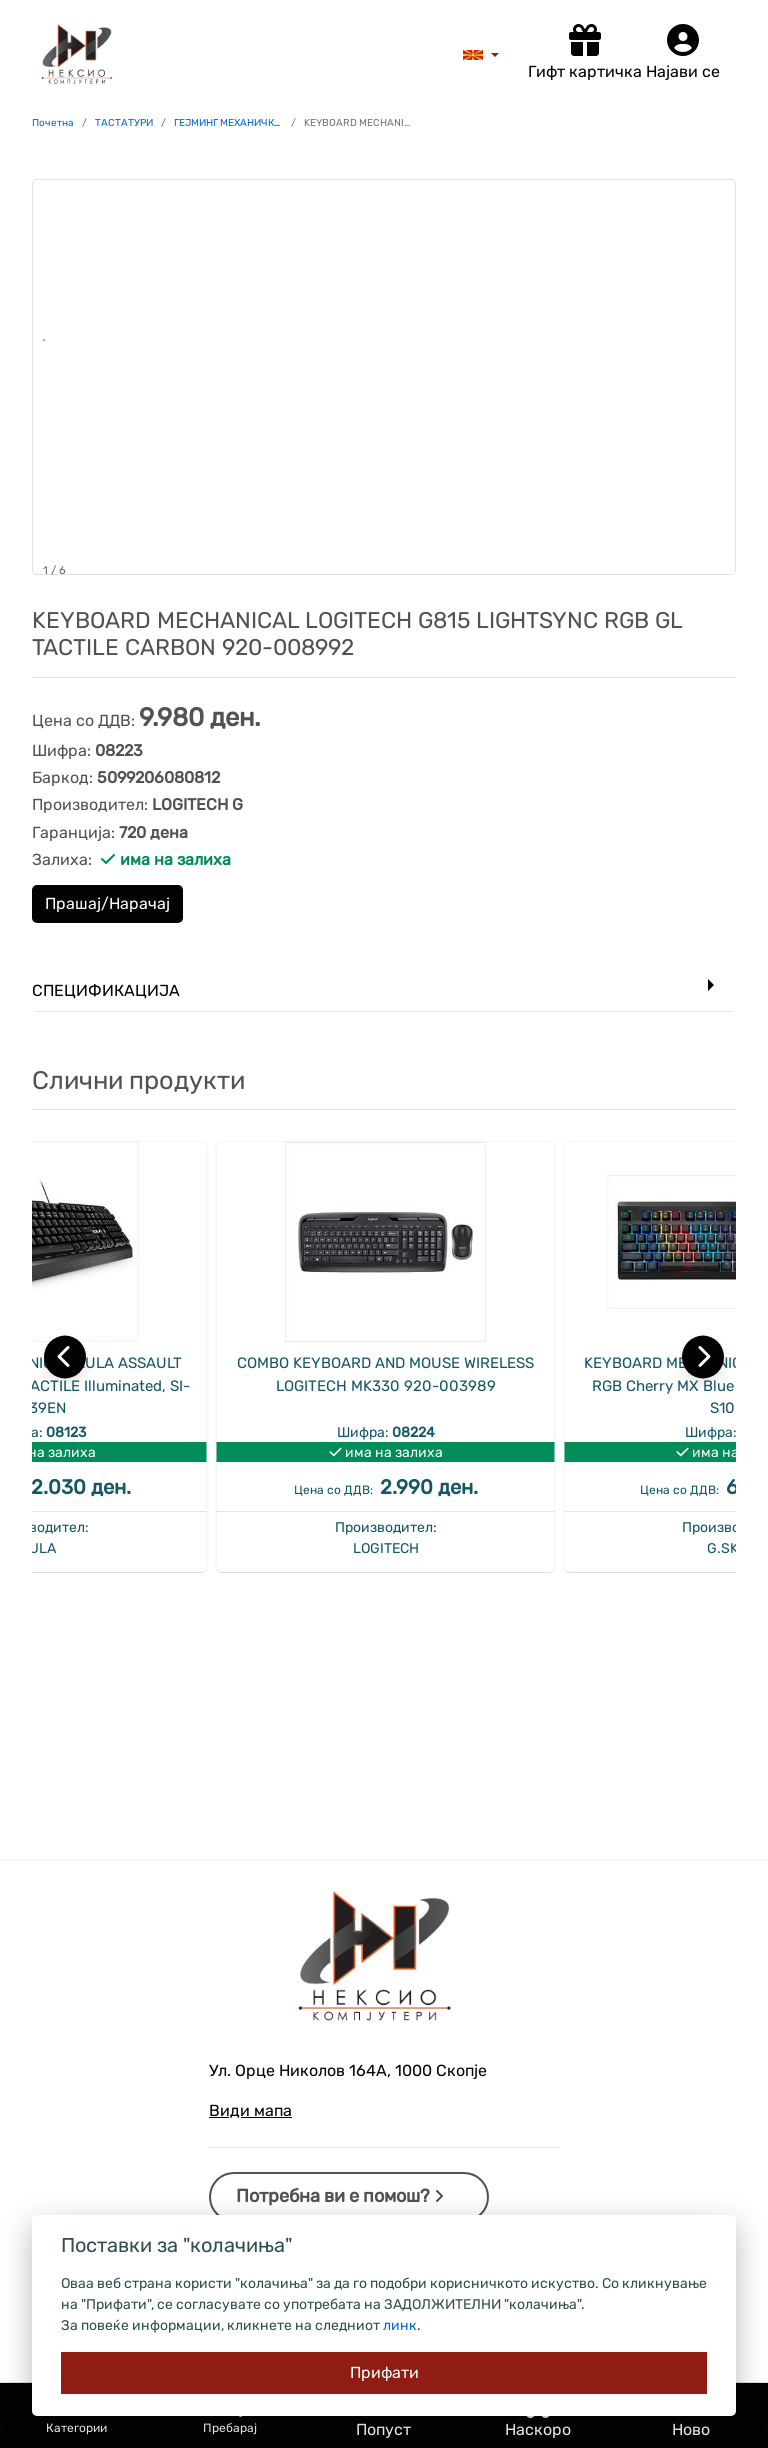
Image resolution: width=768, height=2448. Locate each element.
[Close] (384, 2373)
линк (400, 2325)
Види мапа (250, 2110)
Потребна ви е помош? (340, 2196)
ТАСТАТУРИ (124, 123)
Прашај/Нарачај (107, 903)
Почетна (53, 123)
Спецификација (106, 990)
